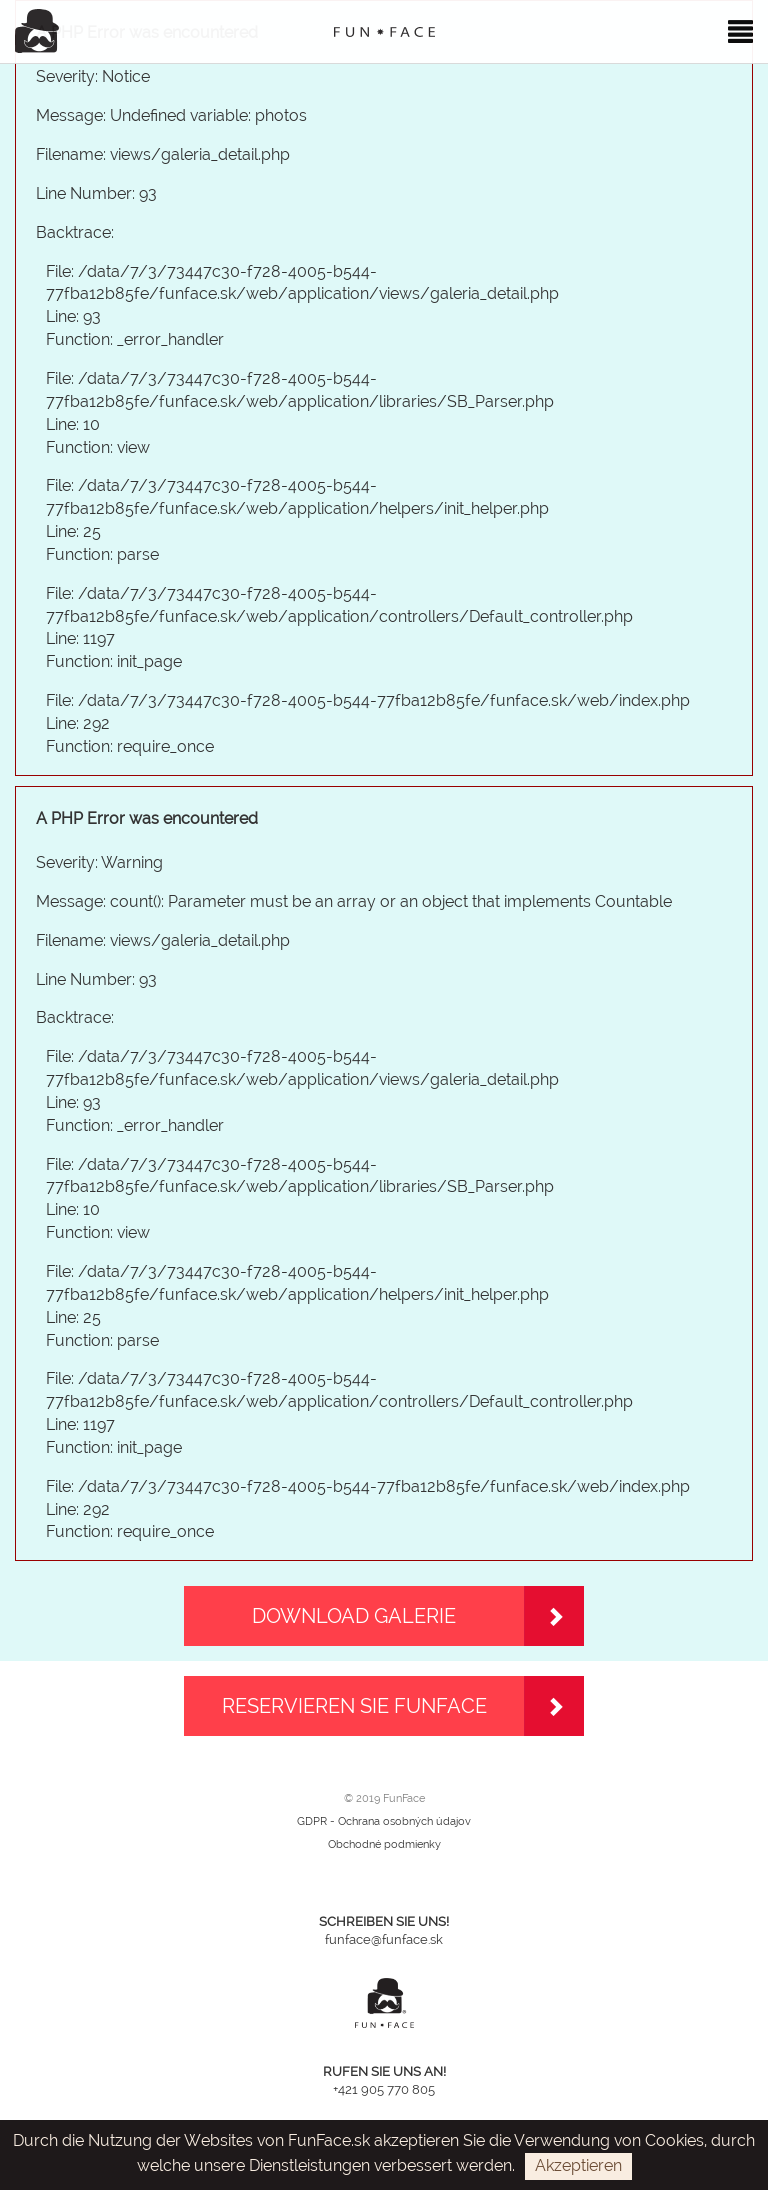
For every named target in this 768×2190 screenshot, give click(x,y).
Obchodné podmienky (384, 1844)
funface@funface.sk (384, 1939)
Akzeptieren (578, 2165)
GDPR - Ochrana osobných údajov (384, 1821)
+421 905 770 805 (384, 2089)
